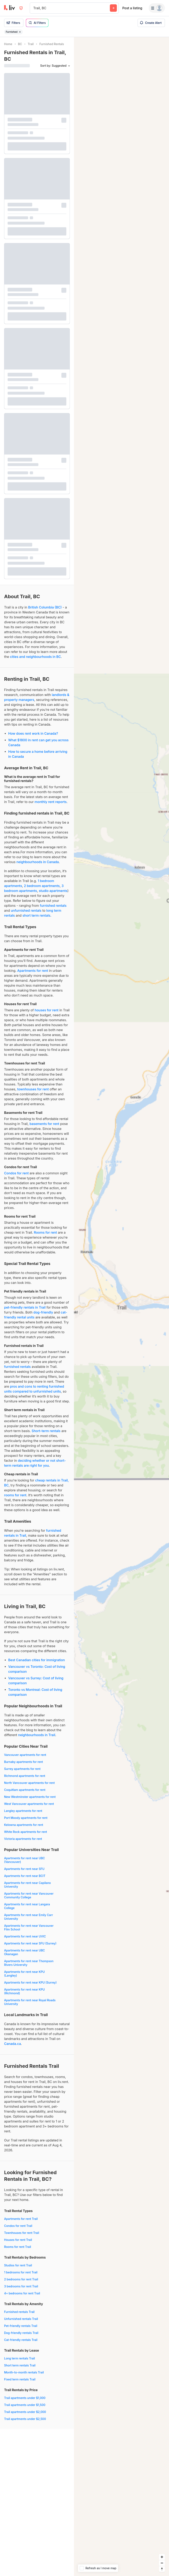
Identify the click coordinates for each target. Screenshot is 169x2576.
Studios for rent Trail (18, 2265)
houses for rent (47, 1010)
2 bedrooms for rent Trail (21, 2279)
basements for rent (44, 1124)
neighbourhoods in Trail (36, 1735)
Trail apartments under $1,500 (24, 2405)
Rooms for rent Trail (17, 2246)
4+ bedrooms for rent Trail (22, 2293)
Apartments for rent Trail (21, 2218)
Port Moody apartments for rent (25, 1818)
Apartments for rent (32, 971)
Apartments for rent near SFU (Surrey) (30, 1943)
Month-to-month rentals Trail (24, 2372)
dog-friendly (43, 1312)
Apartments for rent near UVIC (25, 1936)
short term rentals (36, 915)
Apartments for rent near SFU (24, 1869)
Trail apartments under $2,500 (25, 2419)
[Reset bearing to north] (162, 2569)
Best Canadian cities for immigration (36, 1660)
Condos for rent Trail (18, 2225)
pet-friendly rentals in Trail (25, 1307)
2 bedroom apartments (42, 886)
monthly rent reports (50, 802)
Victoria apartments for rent (23, 1838)
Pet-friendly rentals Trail (20, 2326)
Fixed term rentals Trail (20, 2379)
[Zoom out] (162, 2563)
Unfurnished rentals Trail (21, 2319)
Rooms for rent (45, 1232)
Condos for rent (16, 1173)
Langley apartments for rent (23, 1811)
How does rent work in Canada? (33, 733)
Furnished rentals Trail (19, 2312)
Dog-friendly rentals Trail (21, 2333)
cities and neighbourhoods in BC (35, 657)
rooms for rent (15, 1495)
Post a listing (132, 8)
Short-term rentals (46, 1431)
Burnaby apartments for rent (23, 1762)
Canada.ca (12, 2044)
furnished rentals (53, 905)
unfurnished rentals (26, 910)
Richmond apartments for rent (24, 1776)
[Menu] (157, 8)
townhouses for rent (33, 1089)
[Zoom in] (162, 2557)
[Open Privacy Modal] (21, 8)
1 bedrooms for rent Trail (20, 2272)
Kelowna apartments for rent (23, 1825)
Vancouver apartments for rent (25, 1755)
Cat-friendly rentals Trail (20, 2340)
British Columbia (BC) (45, 607)
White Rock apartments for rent (25, 1832)
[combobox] (33, 8)
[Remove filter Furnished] (20, 32)
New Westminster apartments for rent (30, 1797)
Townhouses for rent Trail (21, 2232)
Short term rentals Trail (20, 2365)
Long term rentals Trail (19, 2358)
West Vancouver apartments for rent (29, 1804)
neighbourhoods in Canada (37, 862)
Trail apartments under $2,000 (25, 2412)
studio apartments (53, 891)
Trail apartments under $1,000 (24, 2398)
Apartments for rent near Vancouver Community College (29, 1895)
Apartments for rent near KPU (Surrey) (30, 1982)
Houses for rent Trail (18, 2239)
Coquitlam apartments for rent (24, 1790)
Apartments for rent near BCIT (24, 1876)
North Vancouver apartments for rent (29, 1783)
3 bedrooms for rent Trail (21, 2286)
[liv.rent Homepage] (9, 8)
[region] (121, 1306)
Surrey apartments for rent (22, 1769)
